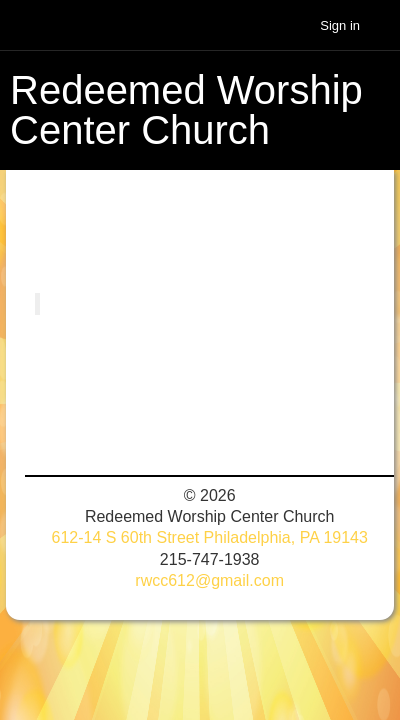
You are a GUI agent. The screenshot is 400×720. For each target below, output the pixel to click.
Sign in (340, 25)
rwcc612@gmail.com (209, 580)
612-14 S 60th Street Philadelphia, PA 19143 (209, 537)
